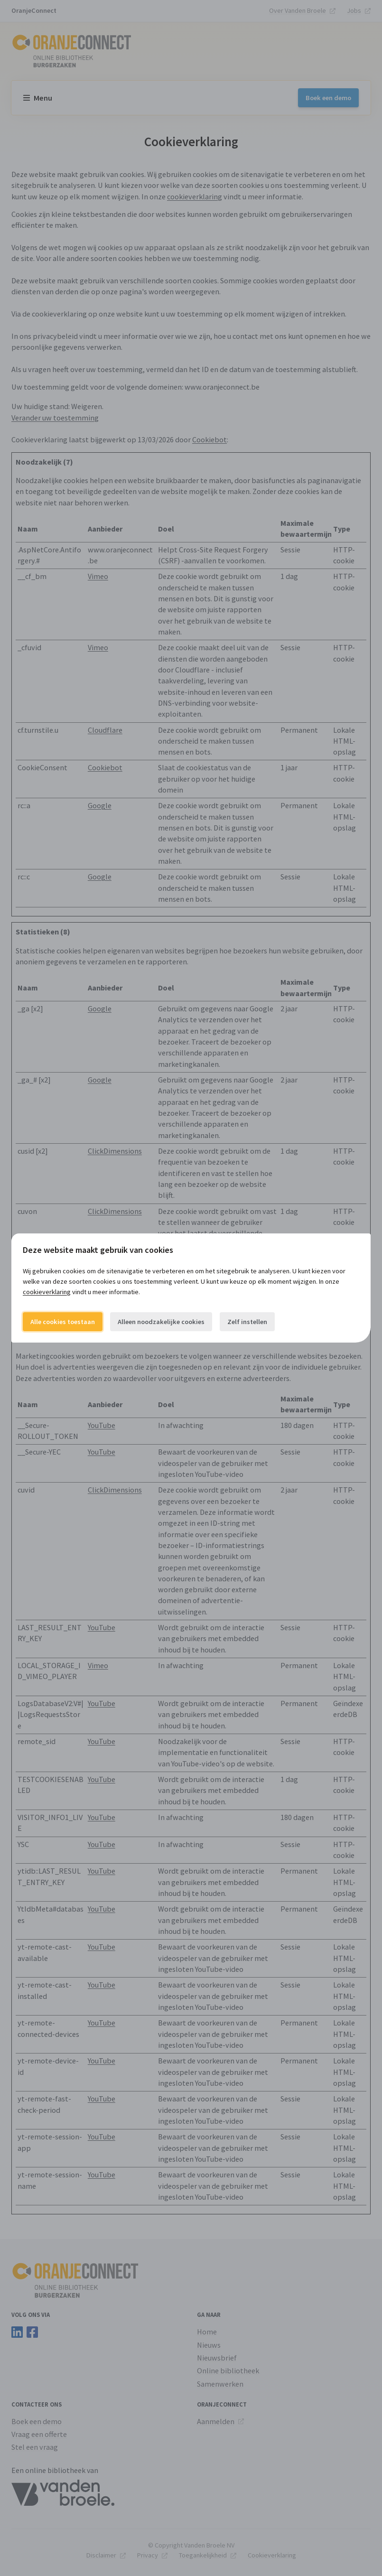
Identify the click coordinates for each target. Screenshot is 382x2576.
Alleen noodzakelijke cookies (161, 1321)
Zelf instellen (247, 1321)
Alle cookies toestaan (62, 1321)
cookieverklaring (47, 1292)
